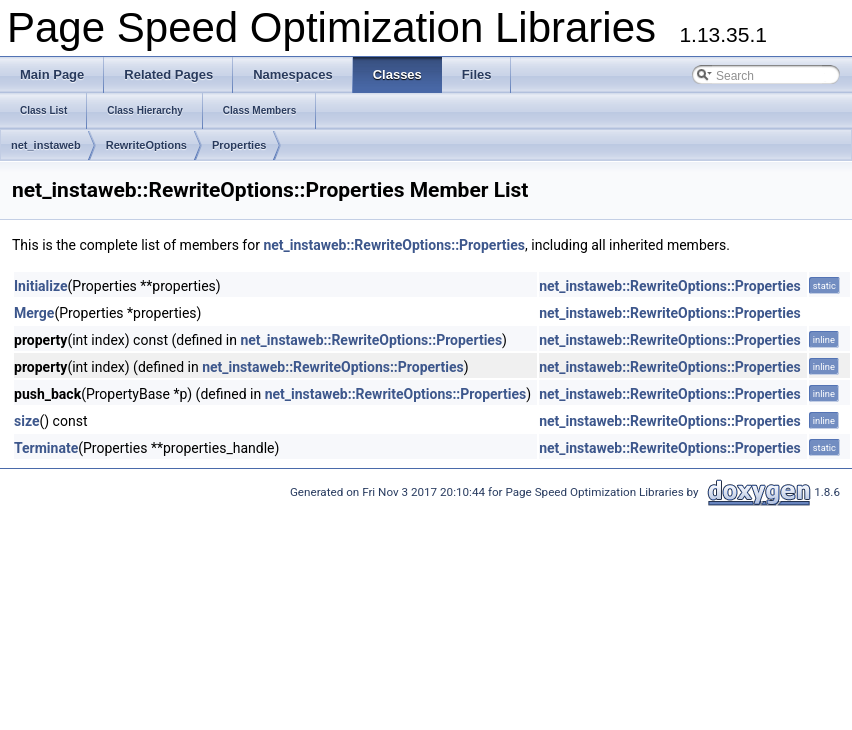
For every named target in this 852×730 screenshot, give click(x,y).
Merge (34, 313)
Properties (239, 145)
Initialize (41, 286)
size (26, 421)
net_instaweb (46, 145)
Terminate (46, 448)
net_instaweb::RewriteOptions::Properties (394, 245)
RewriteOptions (146, 145)
